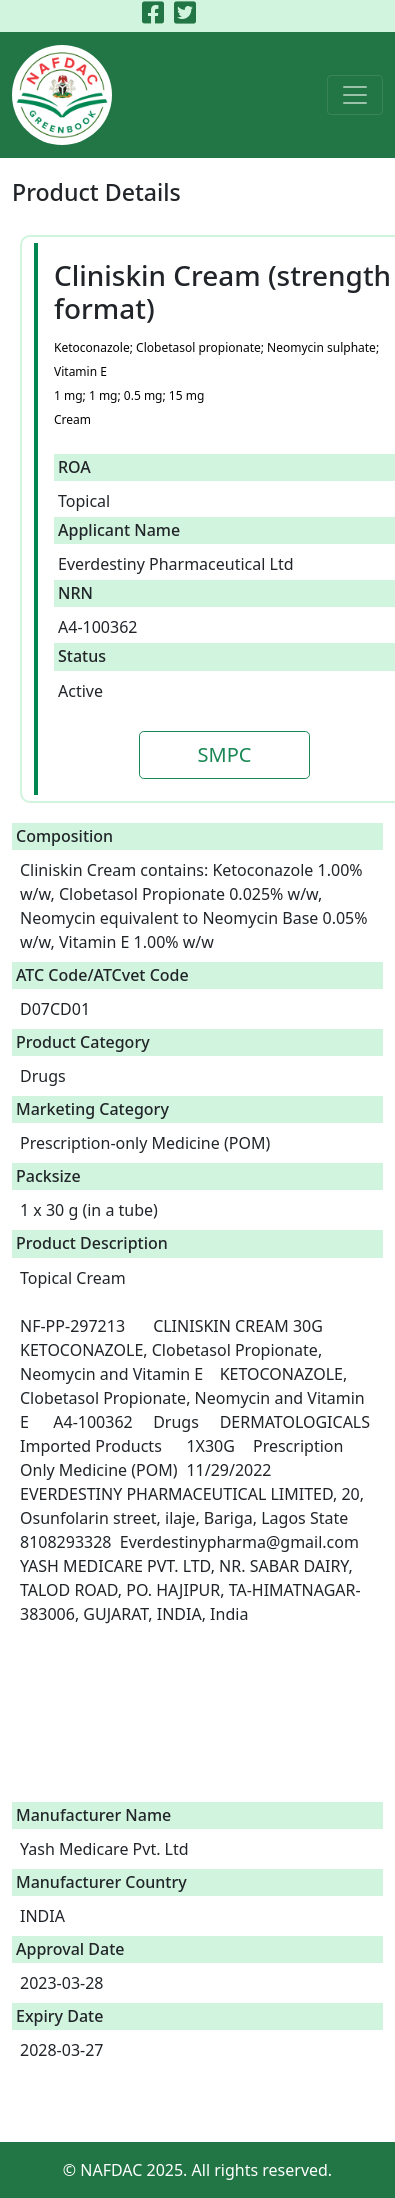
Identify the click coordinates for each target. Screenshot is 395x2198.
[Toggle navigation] (355, 95)
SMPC (225, 754)
